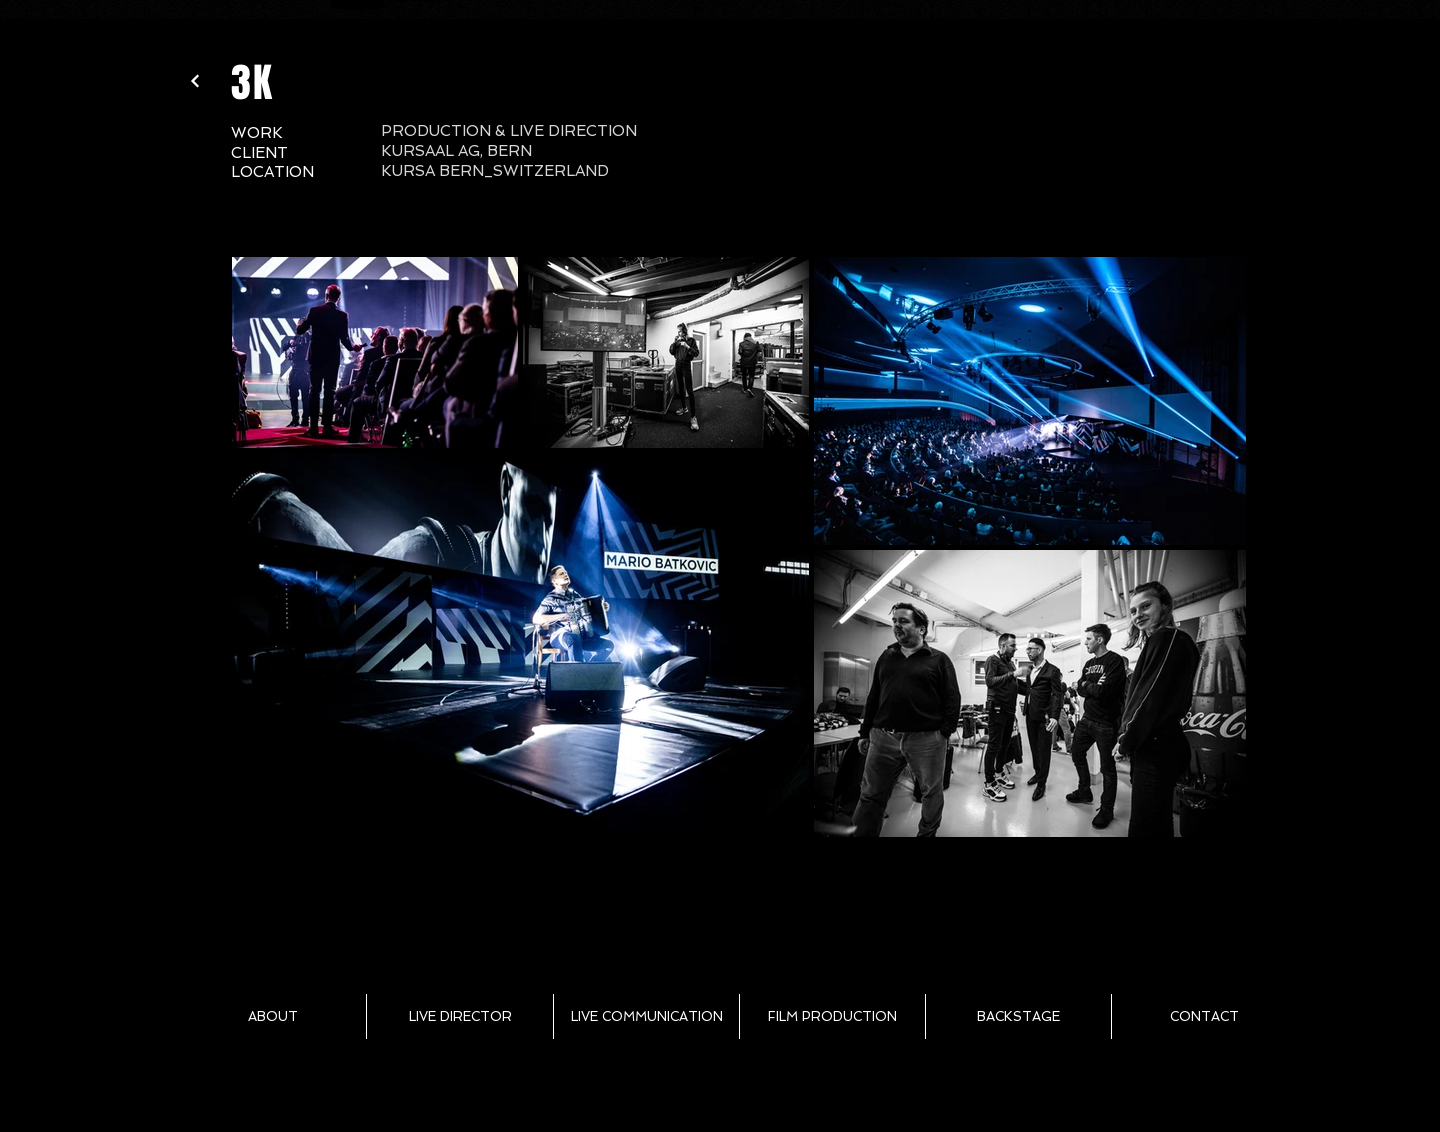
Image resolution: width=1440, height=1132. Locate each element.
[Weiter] (195, 81)
